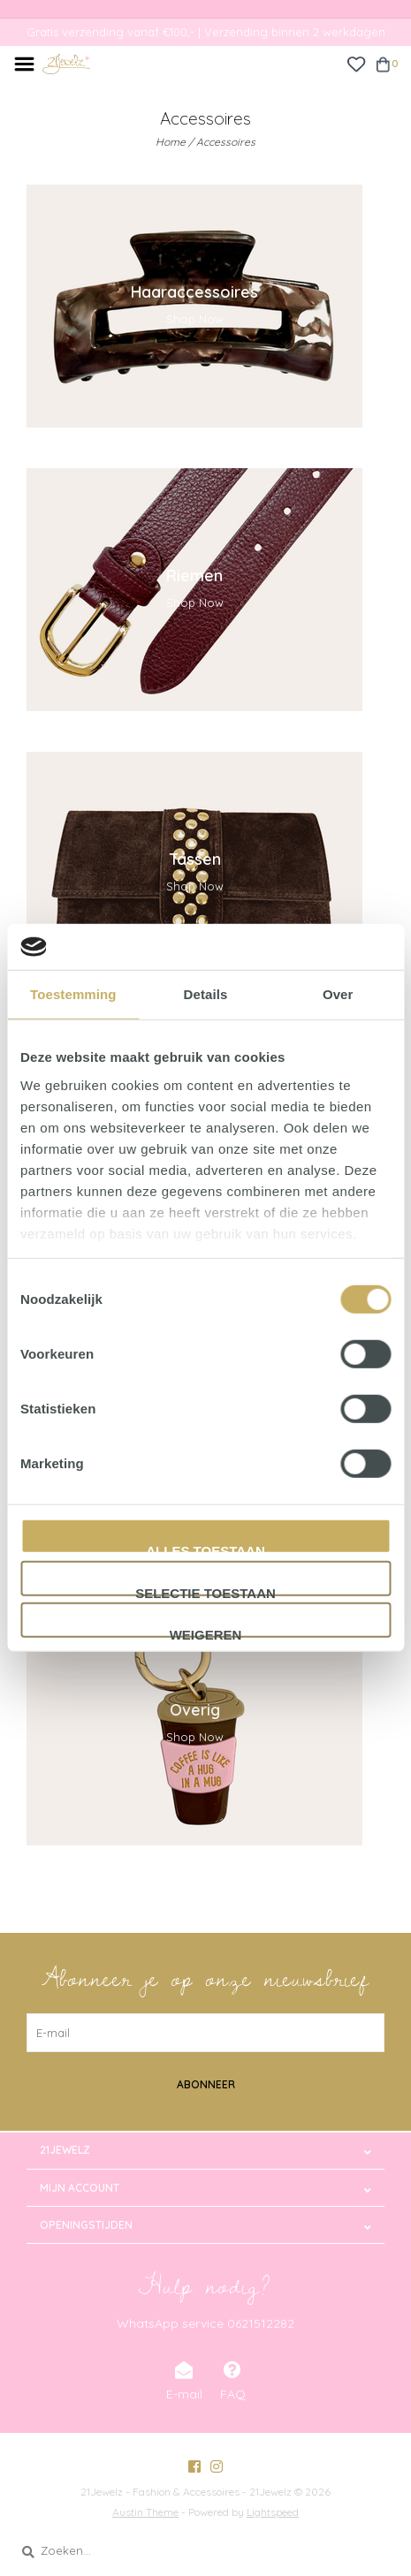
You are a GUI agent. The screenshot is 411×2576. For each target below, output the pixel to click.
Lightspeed (273, 2512)
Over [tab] (338, 994)
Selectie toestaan (205, 1591)
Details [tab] (206, 994)
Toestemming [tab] (73, 994)
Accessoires (225, 141)
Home (171, 141)
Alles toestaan (205, 1548)
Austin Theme (145, 2512)
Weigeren (206, 1632)
